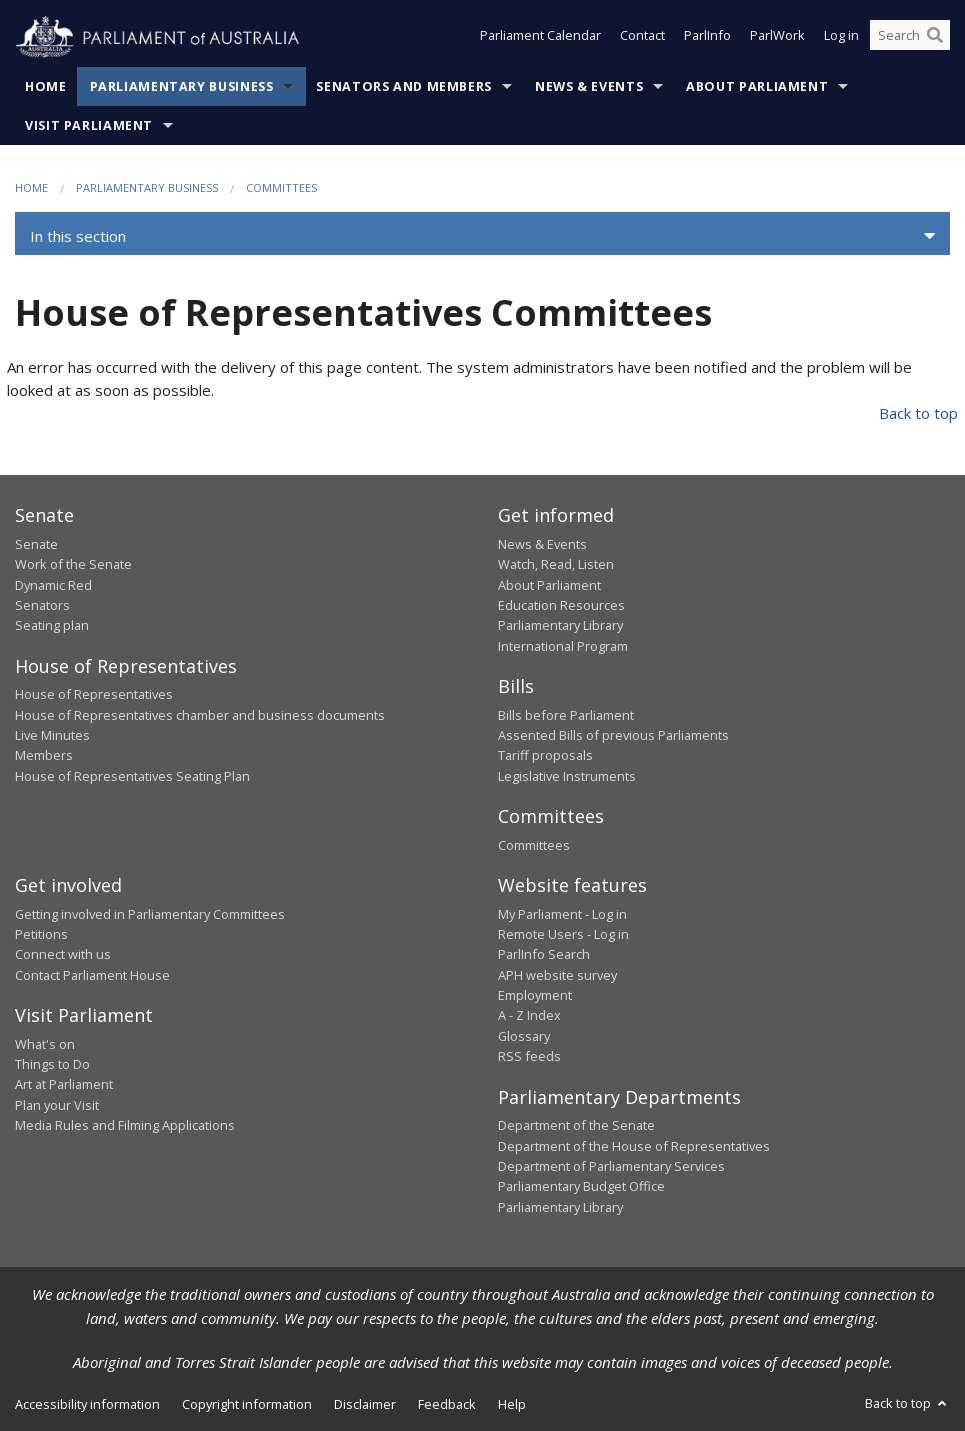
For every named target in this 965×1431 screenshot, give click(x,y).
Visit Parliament (89, 125)
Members (44, 755)
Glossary (524, 1036)
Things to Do (52, 1064)
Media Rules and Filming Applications (125, 1125)
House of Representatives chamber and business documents (200, 715)
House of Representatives (94, 694)
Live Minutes (52, 735)
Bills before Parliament (566, 715)
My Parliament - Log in (562, 914)
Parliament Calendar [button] (540, 38)
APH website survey (557, 975)
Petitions (41, 934)
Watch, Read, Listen (556, 564)
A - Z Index (529, 1015)
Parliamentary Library (560, 625)
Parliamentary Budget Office (581, 1186)
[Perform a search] (935, 38)
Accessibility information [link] (87, 1404)
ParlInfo (707, 38)
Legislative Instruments (567, 776)
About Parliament (757, 86)
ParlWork (777, 38)
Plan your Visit (57, 1105)
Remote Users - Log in (563, 934)
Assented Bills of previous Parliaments (613, 735)
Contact (642, 38)
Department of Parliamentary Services (611, 1166)
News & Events (589, 86)
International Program (563, 646)
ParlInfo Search (544, 954)
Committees (281, 187)
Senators (42, 605)
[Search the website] (910, 38)
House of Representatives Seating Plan (132, 776)
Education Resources (561, 605)
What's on (45, 1044)
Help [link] (512, 1404)
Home (46, 86)
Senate (36, 544)
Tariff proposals (545, 755)
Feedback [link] (447, 1404)
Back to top (918, 413)
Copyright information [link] (247, 1404)
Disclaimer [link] (365, 1404)
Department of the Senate (576, 1125)
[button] (482, 236)
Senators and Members (404, 86)
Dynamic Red (53, 585)
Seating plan (52, 625)
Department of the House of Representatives (634, 1146)
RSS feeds (529, 1056)
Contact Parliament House (92, 975)
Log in (841, 38)
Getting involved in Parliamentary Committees (150, 914)
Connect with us (63, 954)
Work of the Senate (73, 564)
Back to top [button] (907, 1403)
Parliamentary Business (182, 86)
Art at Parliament (64, 1084)
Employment (535, 995)
